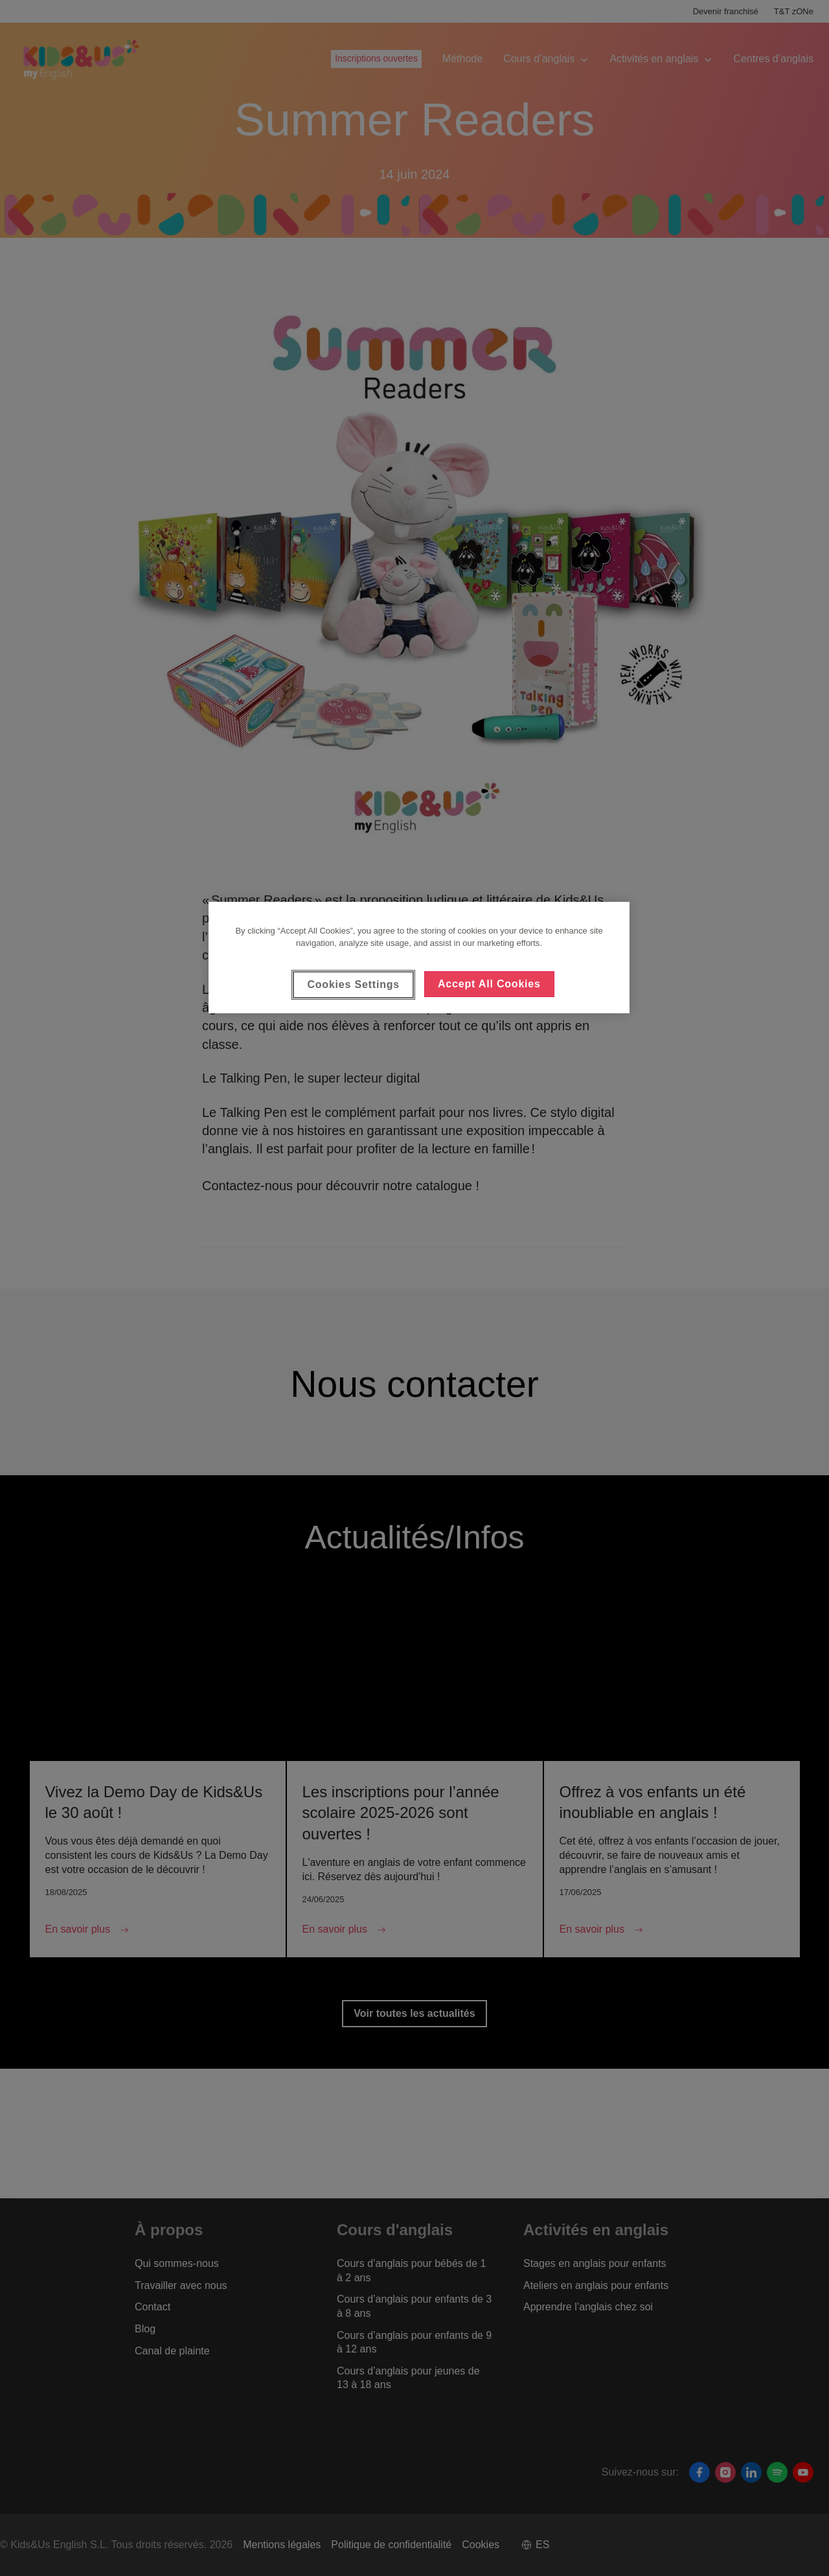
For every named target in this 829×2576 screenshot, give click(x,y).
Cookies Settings (353, 984)
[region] (419, 957)
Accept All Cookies (489, 983)
